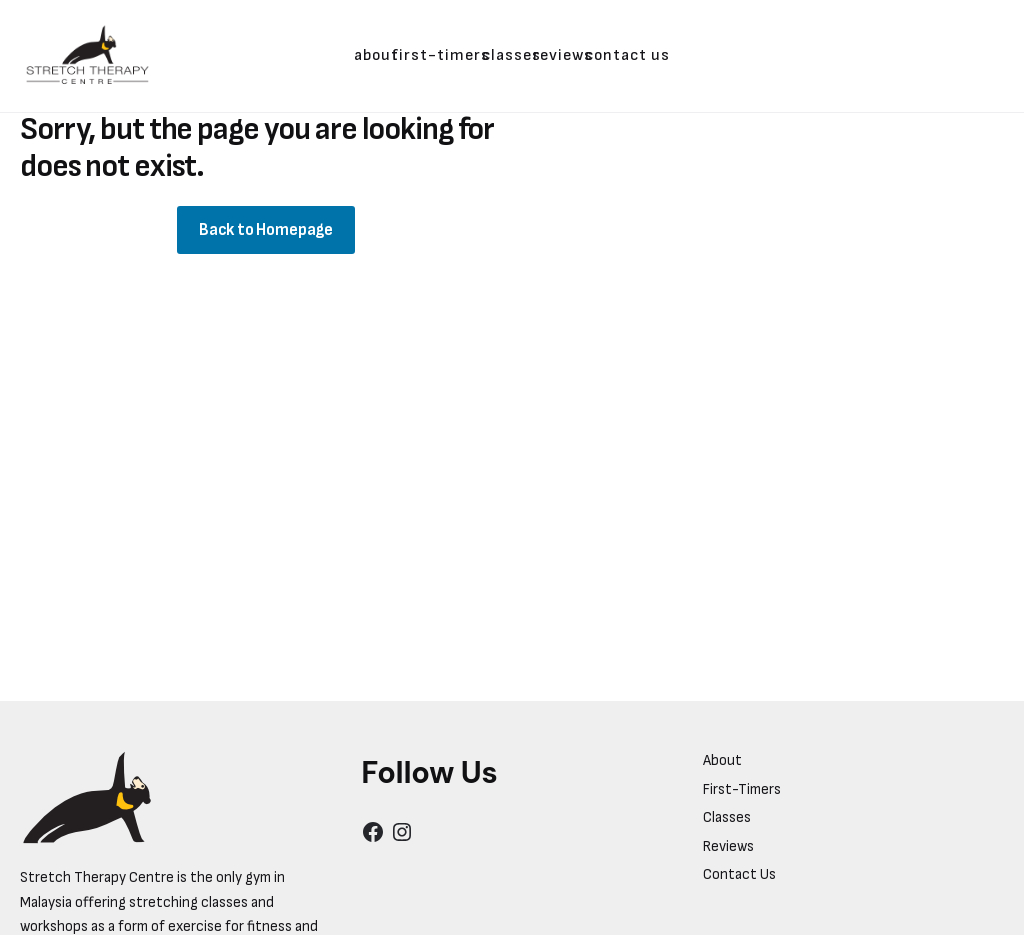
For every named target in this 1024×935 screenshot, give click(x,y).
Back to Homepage (266, 230)
